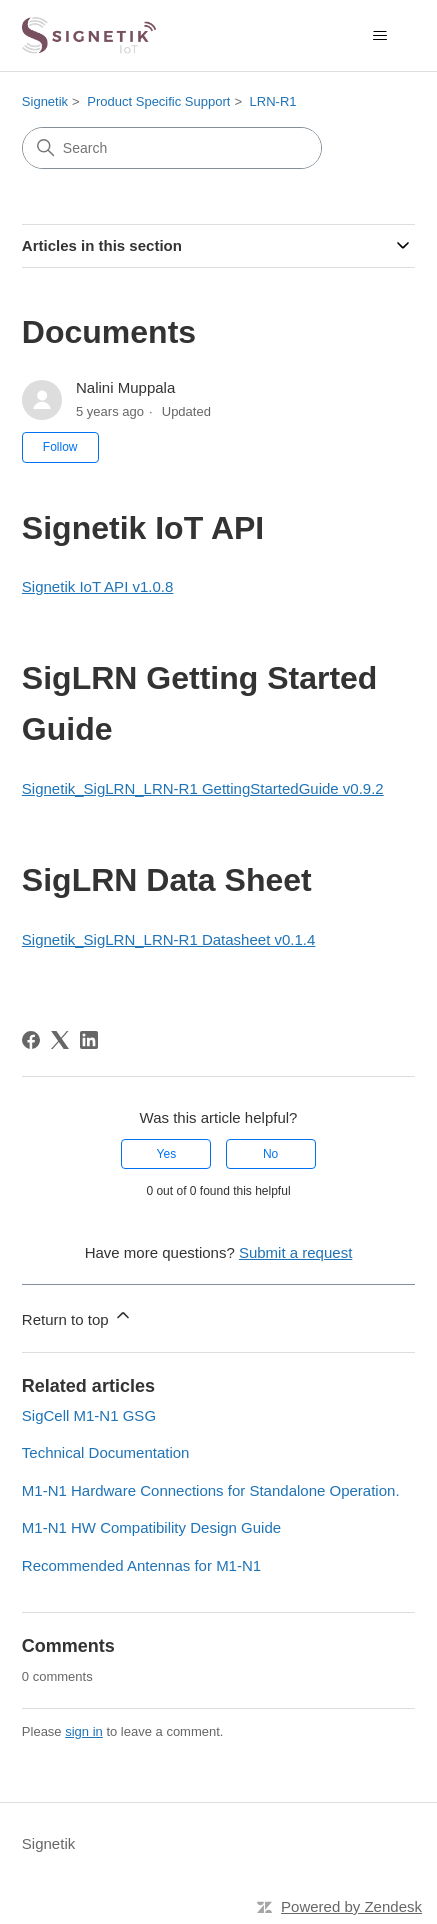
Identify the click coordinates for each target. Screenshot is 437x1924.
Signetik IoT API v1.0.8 (97, 586)
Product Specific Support (158, 101)
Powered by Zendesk (351, 1906)
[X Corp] (60, 1040)
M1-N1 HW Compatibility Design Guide (151, 1527)
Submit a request (295, 1252)
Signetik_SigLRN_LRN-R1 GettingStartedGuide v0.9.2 (203, 788)
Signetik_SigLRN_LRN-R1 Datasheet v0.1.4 (169, 939)
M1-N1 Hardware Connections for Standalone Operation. (211, 1490)
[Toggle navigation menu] (379, 36)
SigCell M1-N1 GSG (89, 1415)
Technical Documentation (106, 1452)
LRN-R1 (273, 101)
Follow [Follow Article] (60, 447)
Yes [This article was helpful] (167, 1154)
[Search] (172, 148)
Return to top (77, 1316)
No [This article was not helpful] (270, 1154)
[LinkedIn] (89, 1040)
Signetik (45, 101)
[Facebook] (31, 1040)
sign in (84, 1731)
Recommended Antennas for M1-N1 (141, 1565)
